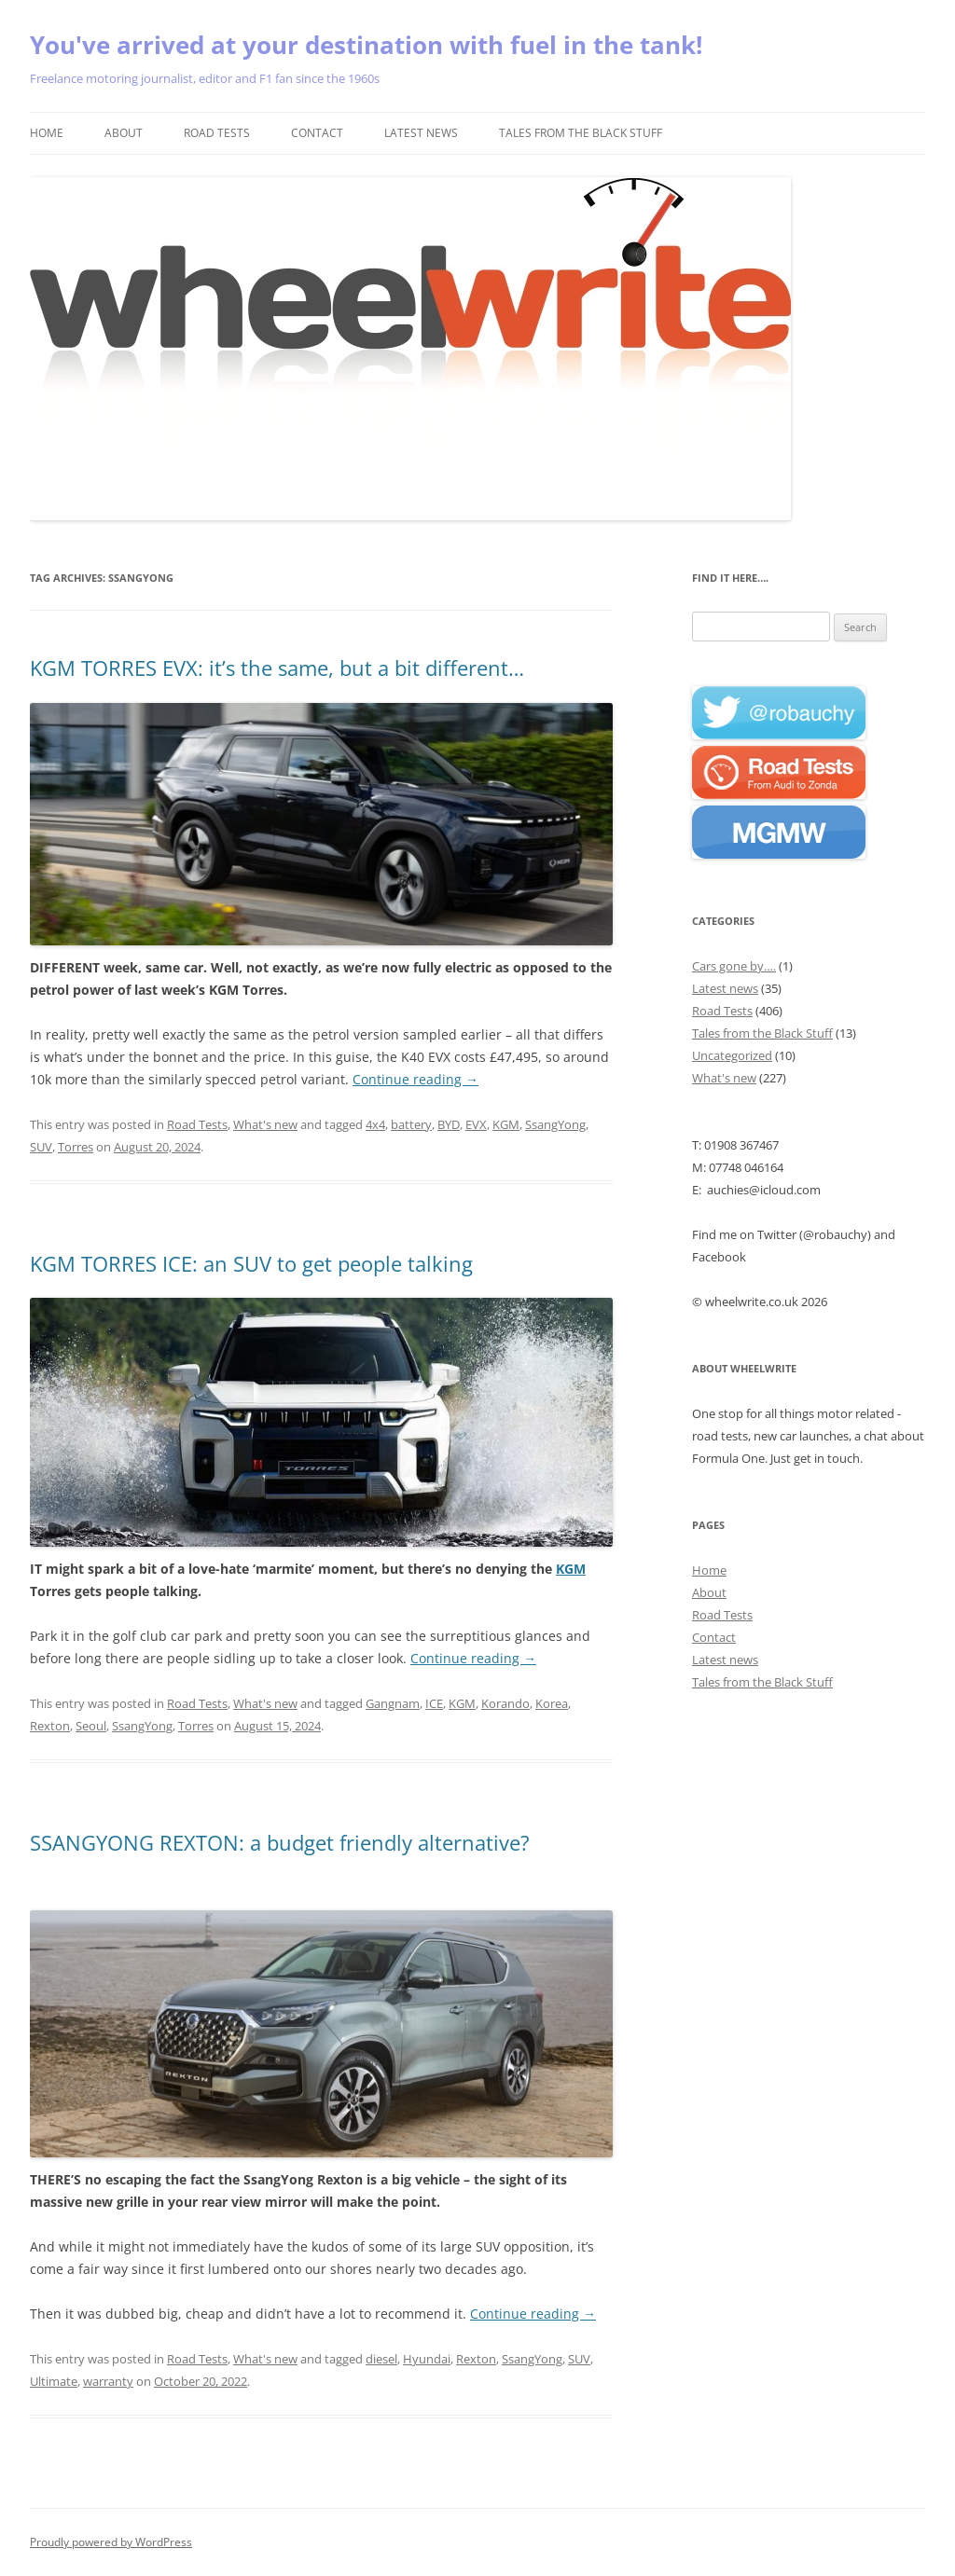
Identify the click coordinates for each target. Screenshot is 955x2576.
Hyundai (426, 2358)
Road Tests (217, 133)
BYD (448, 1124)
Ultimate (53, 2381)
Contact (317, 133)
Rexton (50, 1725)
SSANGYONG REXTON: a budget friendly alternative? (280, 1842)
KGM (505, 1124)
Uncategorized (732, 1055)
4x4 (375, 1124)
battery (411, 1124)
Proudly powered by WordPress (111, 2542)
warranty (108, 2381)
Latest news (421, 133)
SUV (41, 1146)
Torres (75, 1146)
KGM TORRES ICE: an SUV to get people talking (251, 1263)
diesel (381, 2358)
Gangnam (393, 1703)
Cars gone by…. (734, 965)
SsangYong (555, 1124)
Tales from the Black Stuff (580, 133)
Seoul (91, 1725)
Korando (505, 1703)
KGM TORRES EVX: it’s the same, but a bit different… (277, 668)
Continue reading (415, 1079)
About (123, 133)
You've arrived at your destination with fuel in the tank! (366, 45)
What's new (265, 1124)
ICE (434, 1703)
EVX (476, 1124)
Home (46, 133)
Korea (551, 1703)
